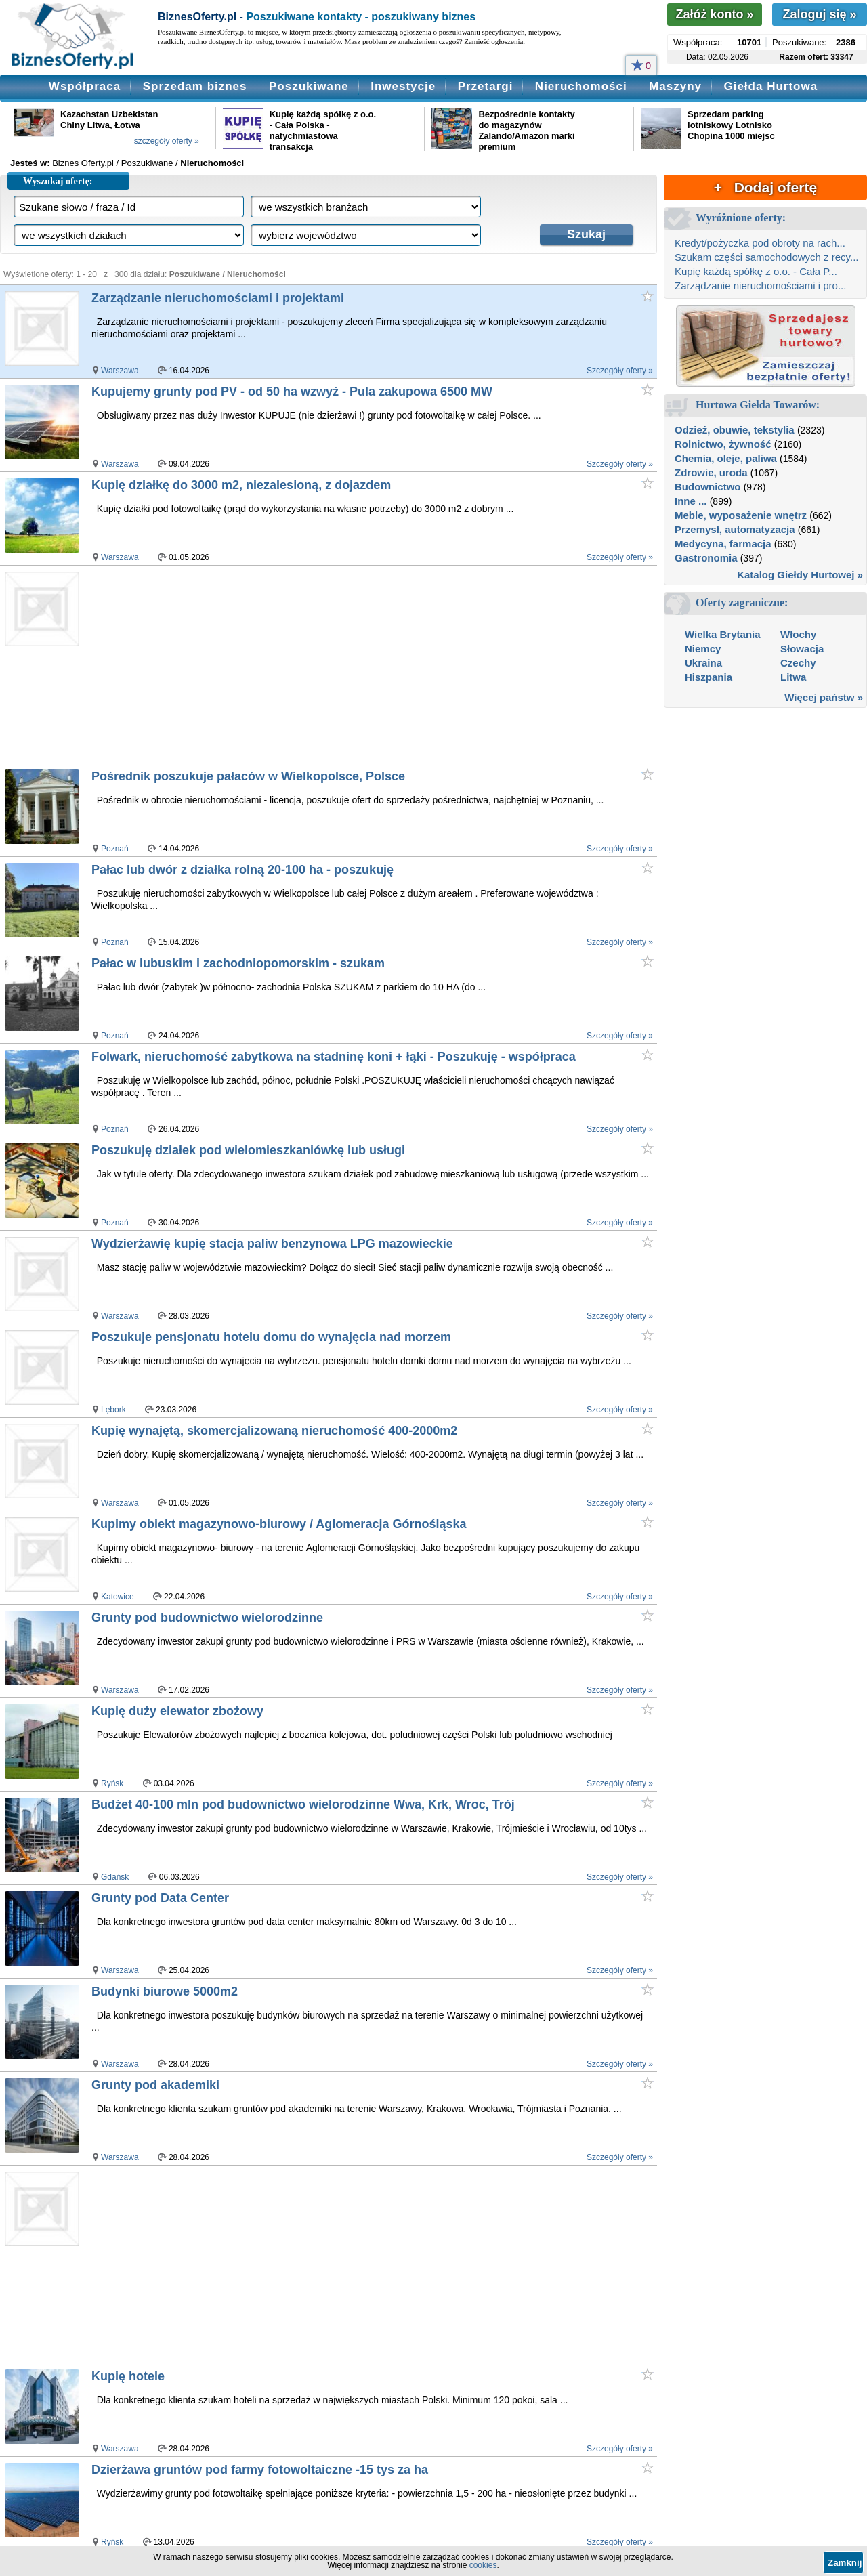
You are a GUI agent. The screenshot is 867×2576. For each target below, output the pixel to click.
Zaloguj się (819, 14)
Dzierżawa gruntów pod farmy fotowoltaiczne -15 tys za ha (259, 2469)
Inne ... (691, 501)
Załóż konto (714, 14)
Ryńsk (112, 1783)
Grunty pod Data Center (160, 1898)
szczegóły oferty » (166, 141)
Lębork (113, 1409)
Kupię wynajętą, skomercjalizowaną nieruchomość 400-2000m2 (274, 1430)
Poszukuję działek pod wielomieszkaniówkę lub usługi (248, 1150)
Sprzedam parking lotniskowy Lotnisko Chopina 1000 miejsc (731, 125)
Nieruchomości (581, 86)
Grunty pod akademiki (155, 2085)
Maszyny (675, 86)
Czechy (798, 663)
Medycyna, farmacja (723, 543)
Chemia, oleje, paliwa (726, 458)
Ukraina (703, 663)
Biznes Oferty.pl (83, 163)
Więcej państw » (823, 697)
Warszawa (120, 370)
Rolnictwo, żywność (723, 444)
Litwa (793, 677)
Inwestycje (403, 86)
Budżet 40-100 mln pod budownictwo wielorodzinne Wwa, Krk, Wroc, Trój (303, 1804)
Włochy (798, 634)
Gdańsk (115, 1877)
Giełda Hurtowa (770, 86)
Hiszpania (708, 677)
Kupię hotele (128, 2376)
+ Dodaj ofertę (765, 187)
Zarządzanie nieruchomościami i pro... (760, 285)
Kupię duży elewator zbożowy (177, 1711)
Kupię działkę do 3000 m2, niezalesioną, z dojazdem (241, 485)
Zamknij (845, 2563)
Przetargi (485, 86)
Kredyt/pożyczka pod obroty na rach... (760, 243)
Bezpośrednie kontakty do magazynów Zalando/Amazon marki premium (526, 130)
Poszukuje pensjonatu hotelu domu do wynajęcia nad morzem (271, 1337)
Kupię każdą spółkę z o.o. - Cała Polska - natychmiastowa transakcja (323, 130)
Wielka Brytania (723, 634)
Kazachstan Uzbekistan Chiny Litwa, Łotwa (109, 119)
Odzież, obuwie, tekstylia (735, 430)
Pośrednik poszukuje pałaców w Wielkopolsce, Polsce (248, 776)
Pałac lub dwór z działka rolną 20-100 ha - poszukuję (242, 870)
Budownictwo (708, 486)
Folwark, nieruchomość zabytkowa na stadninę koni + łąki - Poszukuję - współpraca (333, 1056)
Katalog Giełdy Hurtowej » (800, 574)
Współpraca (85, 86)
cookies (483, 2565)
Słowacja (802, 648)
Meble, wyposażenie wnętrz (741, 515)
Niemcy (703, 648)
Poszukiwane (309, 86)
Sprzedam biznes (195, 86)
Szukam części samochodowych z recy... (766, 257)
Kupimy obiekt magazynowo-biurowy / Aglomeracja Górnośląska (278, 1524)
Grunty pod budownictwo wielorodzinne (207, 1617)
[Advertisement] (345, 664)
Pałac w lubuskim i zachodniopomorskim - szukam (238, 963)
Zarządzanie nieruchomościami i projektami (217, 298)
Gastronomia (706, 558)
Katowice (117, 1596)
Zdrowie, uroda (711, 472)
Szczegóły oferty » (620, 370)
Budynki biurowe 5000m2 (164, 1991)
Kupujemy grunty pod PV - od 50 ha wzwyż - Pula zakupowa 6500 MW (291, 391)
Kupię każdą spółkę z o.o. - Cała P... (756, 271)
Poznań (115, 848)
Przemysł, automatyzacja (735, 529)
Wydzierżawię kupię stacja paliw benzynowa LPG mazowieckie (272, 1243)
